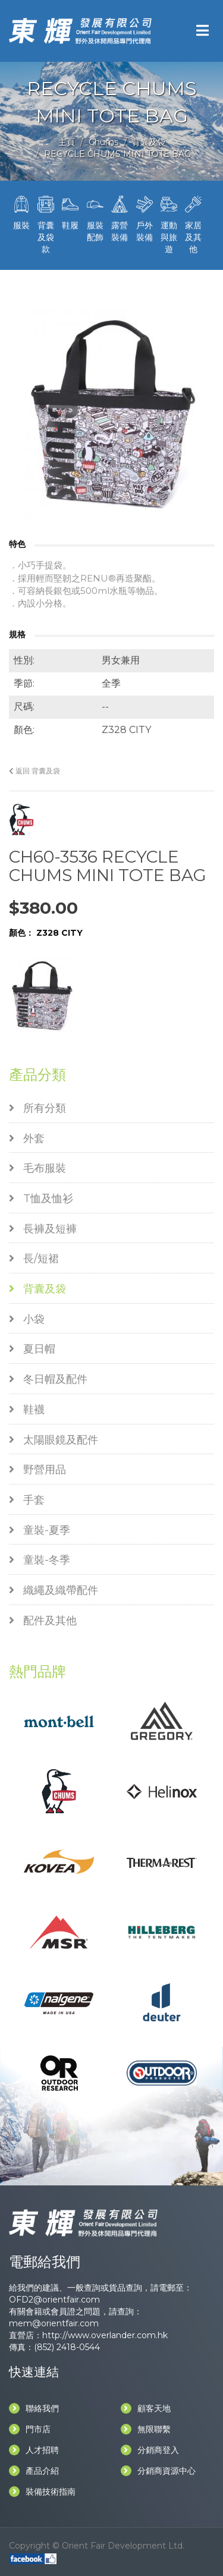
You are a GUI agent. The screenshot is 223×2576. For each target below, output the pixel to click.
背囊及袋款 (45, 223)
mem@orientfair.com (54, 2323)
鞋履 (70, 212)
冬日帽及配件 (48, 1379)
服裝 (21, 212)
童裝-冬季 (39, 1560)
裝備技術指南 (42, 2491)
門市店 (30, 2429)
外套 (27, 1138)
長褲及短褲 (43, 1228)
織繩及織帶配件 (53, 1590)
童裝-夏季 (39, 1530)
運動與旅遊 (168, 223)
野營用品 (37, 1469)
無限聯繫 (146, 2429)
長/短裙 (34, 1258)
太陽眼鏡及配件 (53, 1439)
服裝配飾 (95, 218)
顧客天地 (146, 2408)
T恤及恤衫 (41, 1198)
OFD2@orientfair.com (54, 2299)
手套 (27, 1499)
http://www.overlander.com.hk (105, 2335)
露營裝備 (120, 218)
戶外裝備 (144, 218)
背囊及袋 (148, 142)
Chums (103, 142)
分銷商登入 (150, 2450)
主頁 (66, 142)
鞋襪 (27, 1409)
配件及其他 (43, 1620)
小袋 (27, 1319)
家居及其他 (193, 223)
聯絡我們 (34, 2408)
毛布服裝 (37, 1168)
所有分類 (37, 1108)
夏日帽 (32, 1348)
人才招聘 (34, 2450)
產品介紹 (34, 2470)
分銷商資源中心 (158, 2470)
